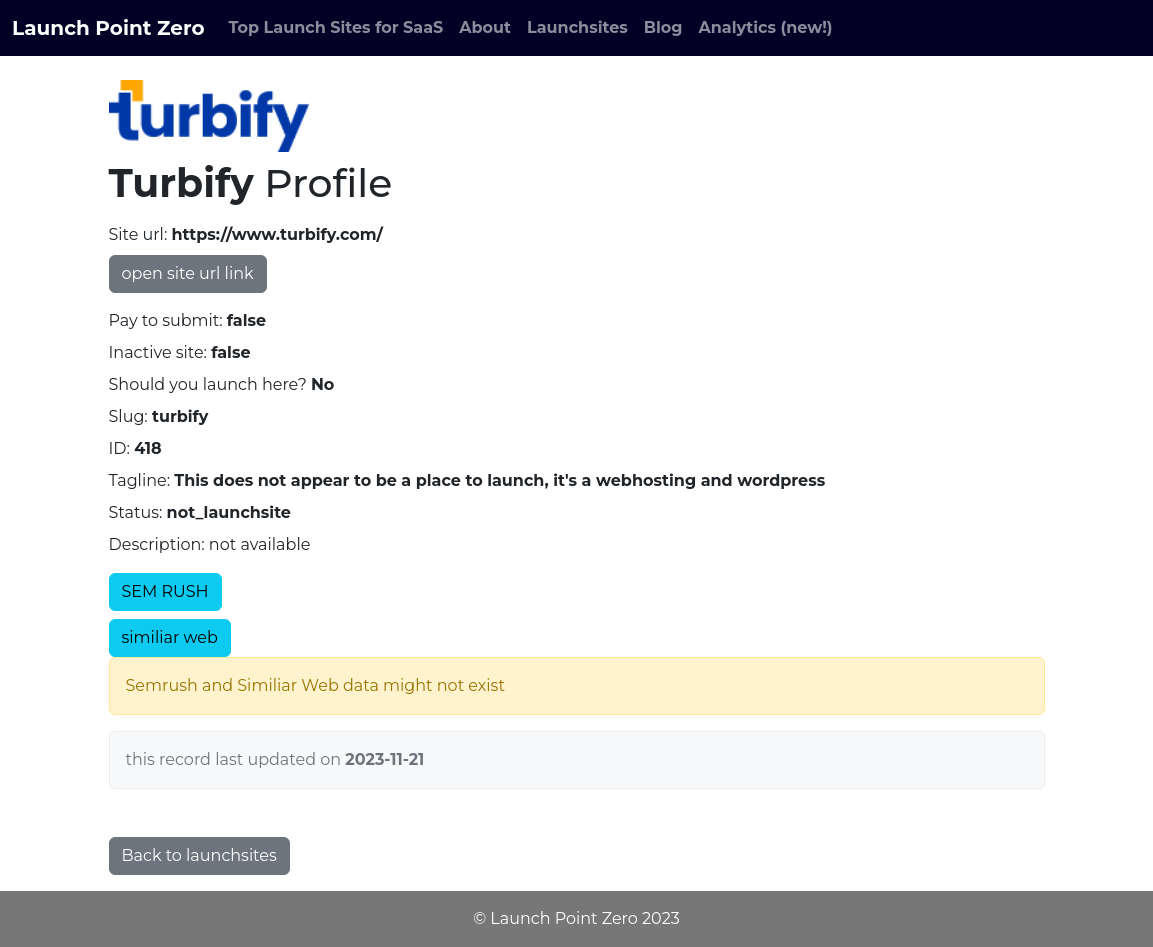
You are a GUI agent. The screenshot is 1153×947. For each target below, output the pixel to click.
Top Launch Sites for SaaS (336, 27)
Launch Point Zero (108, 28)
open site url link (188, 273)
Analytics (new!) (766, 27)
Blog (663, 27)
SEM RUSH (165, 591)
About (485, 27)
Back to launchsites (199, 855)
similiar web (170, 637)
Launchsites (577, 27)
